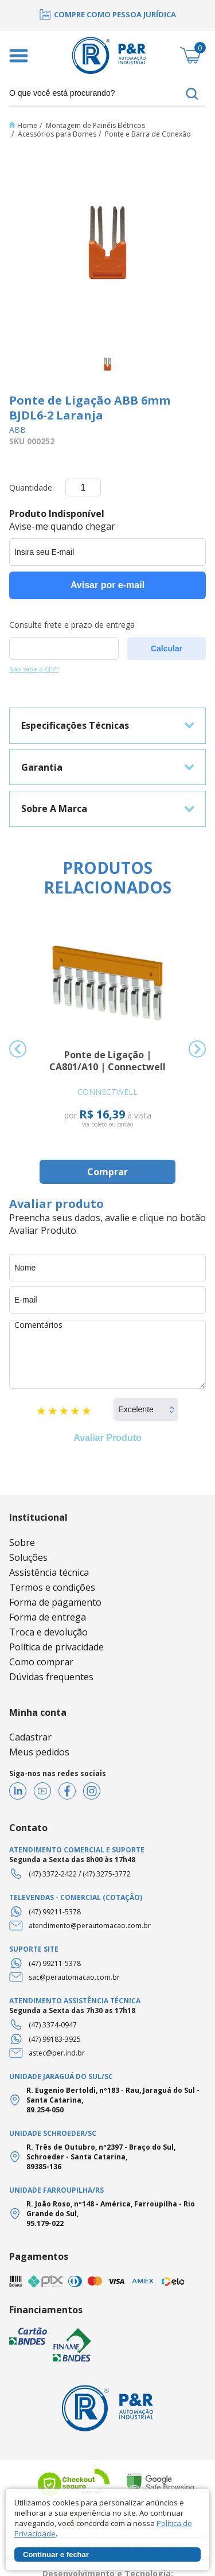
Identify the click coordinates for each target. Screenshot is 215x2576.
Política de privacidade (56, 1647)
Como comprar (41, 1662)
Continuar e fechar (56, 2554)
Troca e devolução (48, 1632)
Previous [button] (17, 1049)
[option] (107, 14)
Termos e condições (52, 1587)
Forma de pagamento (55, 1602)
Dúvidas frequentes (51, 1676)
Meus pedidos (39, 1752)
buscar (192, 94)
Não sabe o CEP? (33, 669)
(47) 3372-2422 (53, 1874)
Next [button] (197, 1049)
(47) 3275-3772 (107, 1874)
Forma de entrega (47, 1617)
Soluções (28, 1557)
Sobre (22, 1542)
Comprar (107, 1171)
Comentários (107, 1354)
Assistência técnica (49, 1572)
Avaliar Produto (107, 1438)
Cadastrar (30, 1737)
